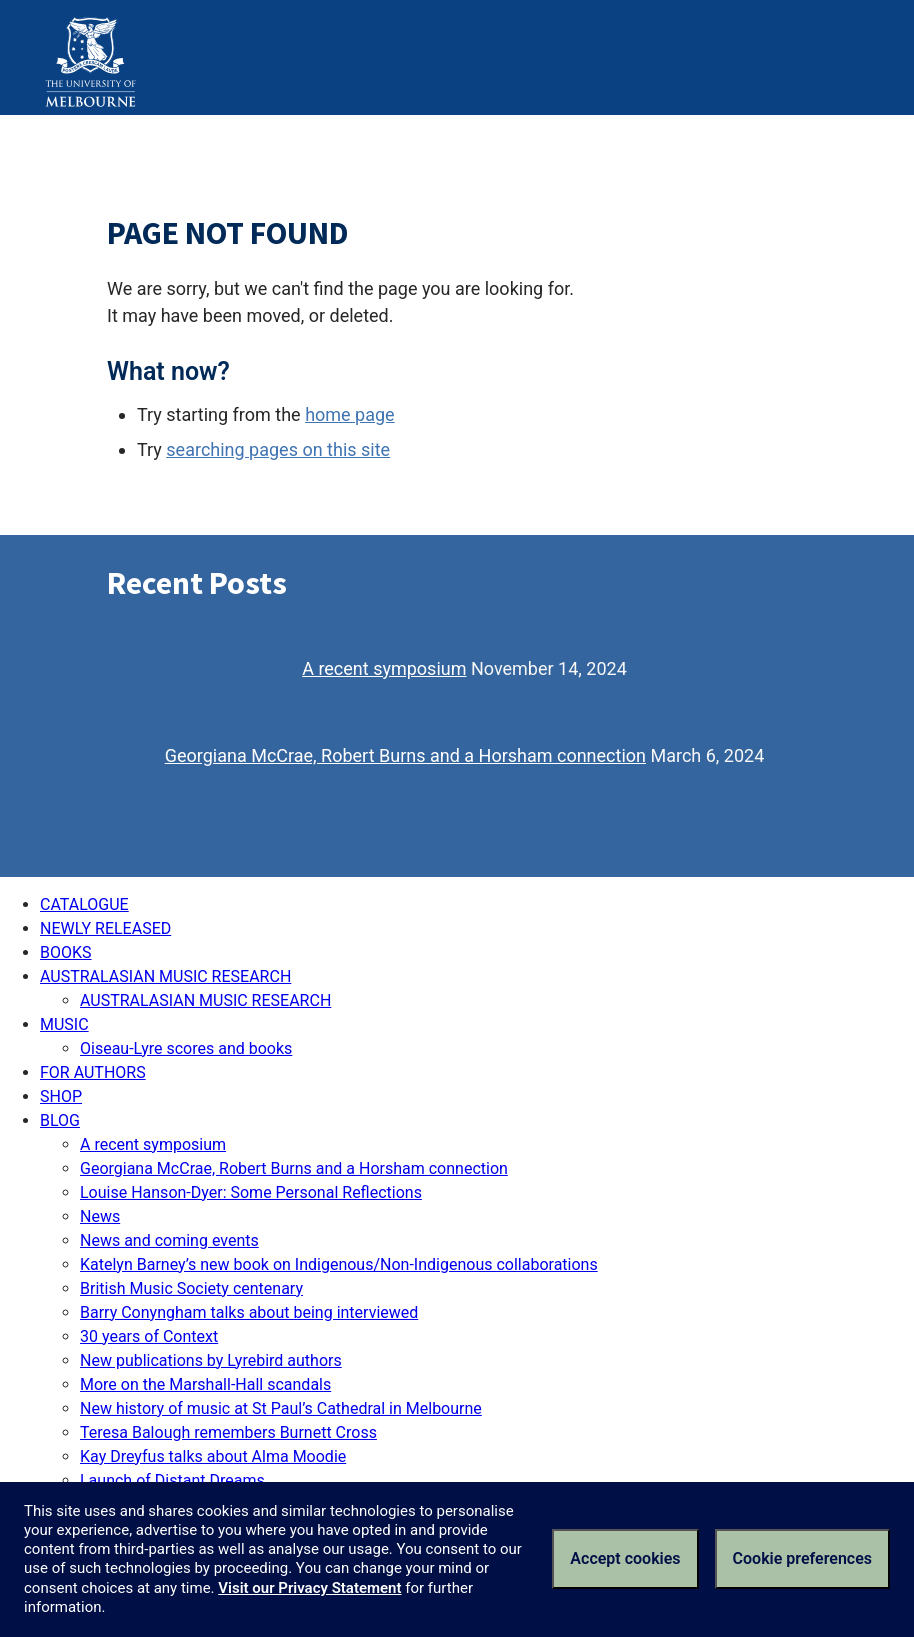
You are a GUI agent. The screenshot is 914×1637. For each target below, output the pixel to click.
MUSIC (64, 1024)
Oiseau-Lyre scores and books (186, 1048)
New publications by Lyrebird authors (211, 1360)
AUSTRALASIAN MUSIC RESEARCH (165, 976)
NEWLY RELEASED (105, 928)
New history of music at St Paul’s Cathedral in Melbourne (281, 1408)
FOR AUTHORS (93, 1072)
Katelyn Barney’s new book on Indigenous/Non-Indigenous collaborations (339, 1264)
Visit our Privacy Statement (309, 1588)
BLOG (60, 1120)
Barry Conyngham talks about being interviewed (249, 1312)
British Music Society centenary (191, 1288)
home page (350, 414)
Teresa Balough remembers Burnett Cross (228, 1432)
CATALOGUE (84, 904)
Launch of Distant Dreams (172, 1480)
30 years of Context (149, 1336)
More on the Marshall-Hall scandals (205, 1384)
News (100, 1216)
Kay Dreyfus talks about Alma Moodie (213, 1456)
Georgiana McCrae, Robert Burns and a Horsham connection (405, 755)
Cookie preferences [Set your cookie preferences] (802, 1558)
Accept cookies (625, 1558)
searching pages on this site (278, 449)
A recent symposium (384, 668)
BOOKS (66, 952)
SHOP (61, 1096)
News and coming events (169, 1240)
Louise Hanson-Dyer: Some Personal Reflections (251, 1192)
